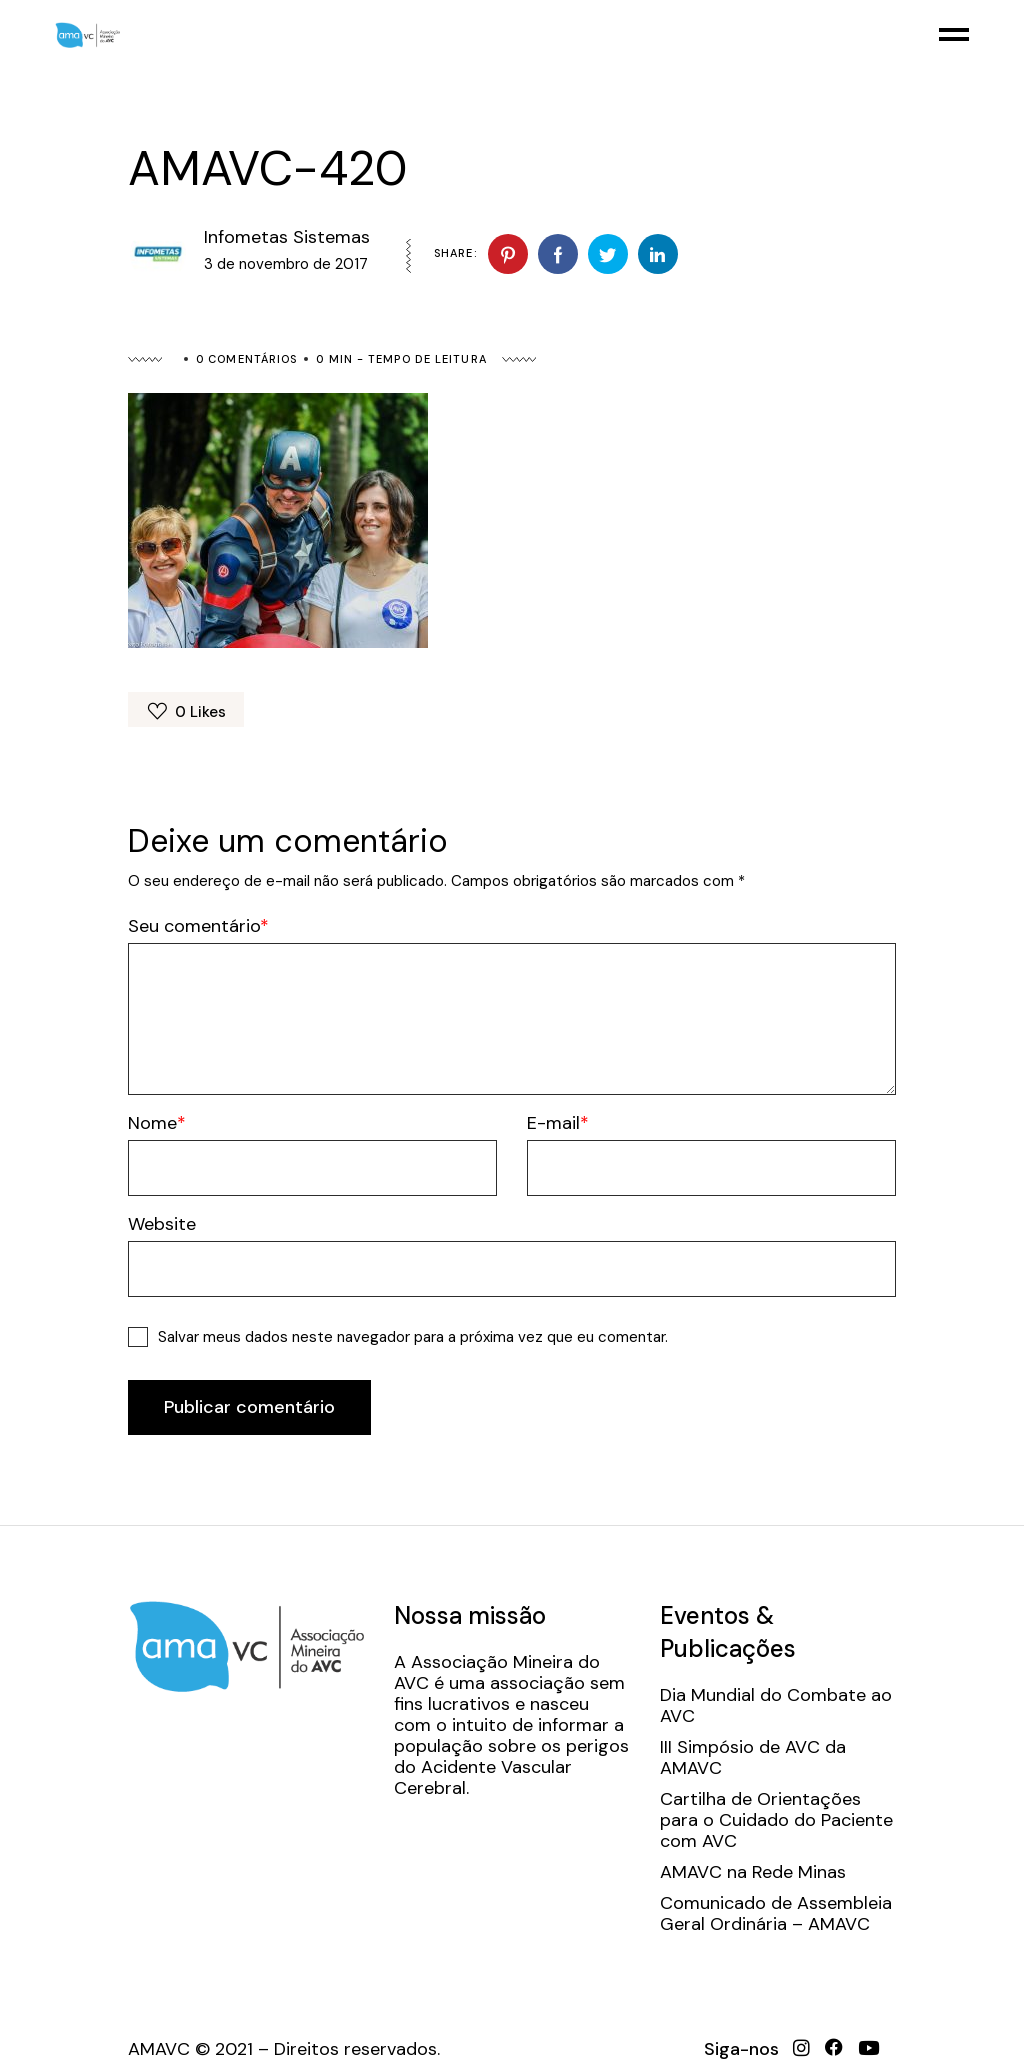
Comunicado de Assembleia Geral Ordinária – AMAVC (776, 1914)
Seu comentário (194, 926)
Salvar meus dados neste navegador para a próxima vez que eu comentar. (413, 1337)
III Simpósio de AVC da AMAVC (753, 1758)
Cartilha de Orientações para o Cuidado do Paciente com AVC (776, 1820)
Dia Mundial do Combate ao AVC (776, 1706)
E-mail (553, 1123)
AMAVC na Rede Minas (753, 1872)
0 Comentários (246, 359)
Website (162, 1224)
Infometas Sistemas (287, 237)
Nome (152, 1123)
